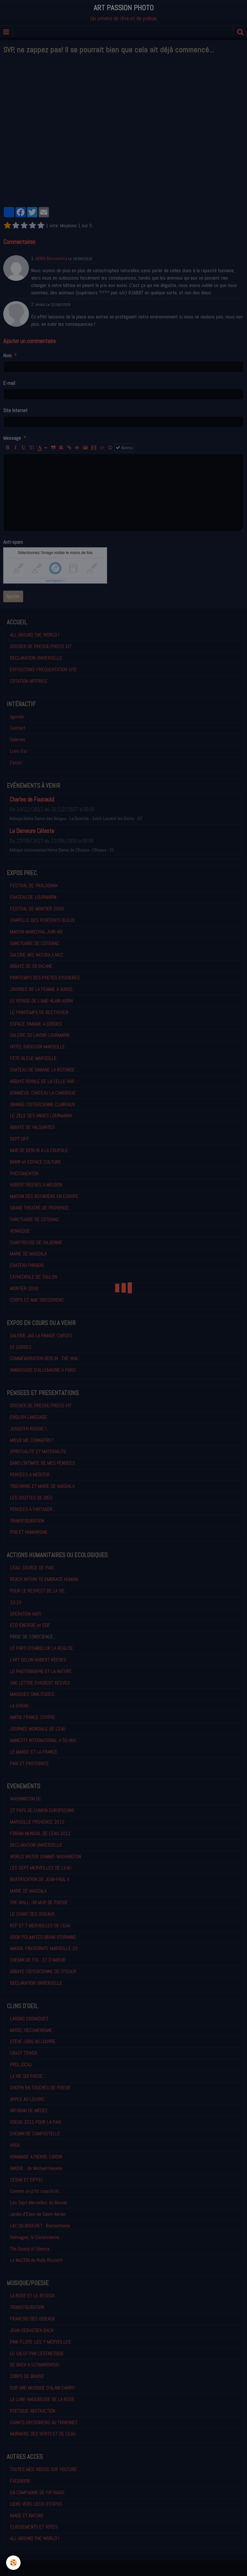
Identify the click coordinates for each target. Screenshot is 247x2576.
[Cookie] (13, 2562)
